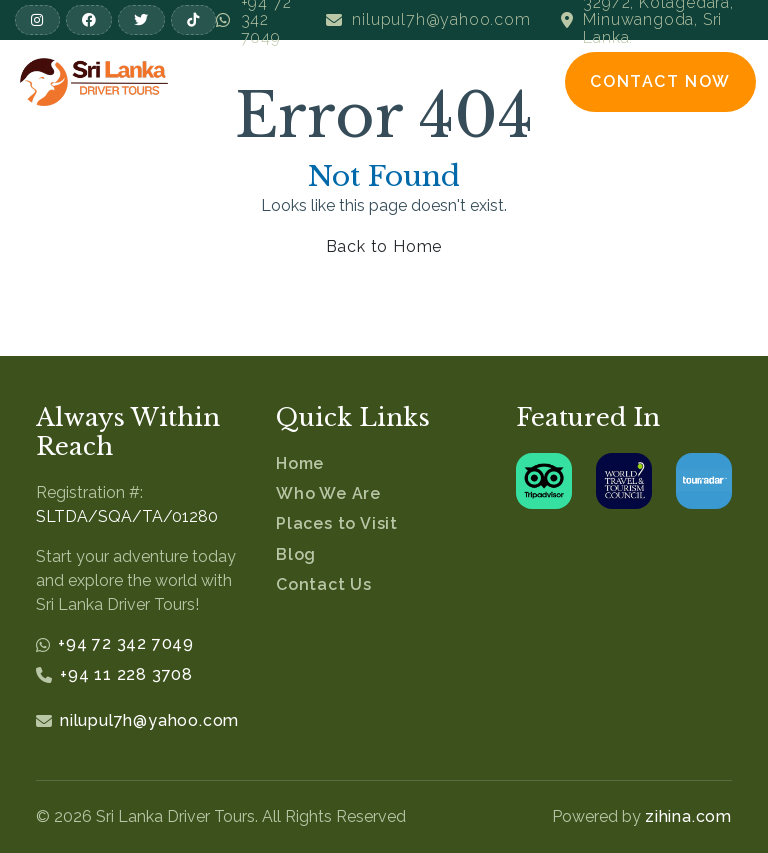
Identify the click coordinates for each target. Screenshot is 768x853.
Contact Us (324, 584)
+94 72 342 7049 (126, 643)
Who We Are (328, 493)
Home (300, 463)
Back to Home (384, 246)
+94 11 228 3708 (126, 674)
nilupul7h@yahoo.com (149, 720)
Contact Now (660, 81)
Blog (296, 554)
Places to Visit (337, 523)
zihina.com (688, 816)
